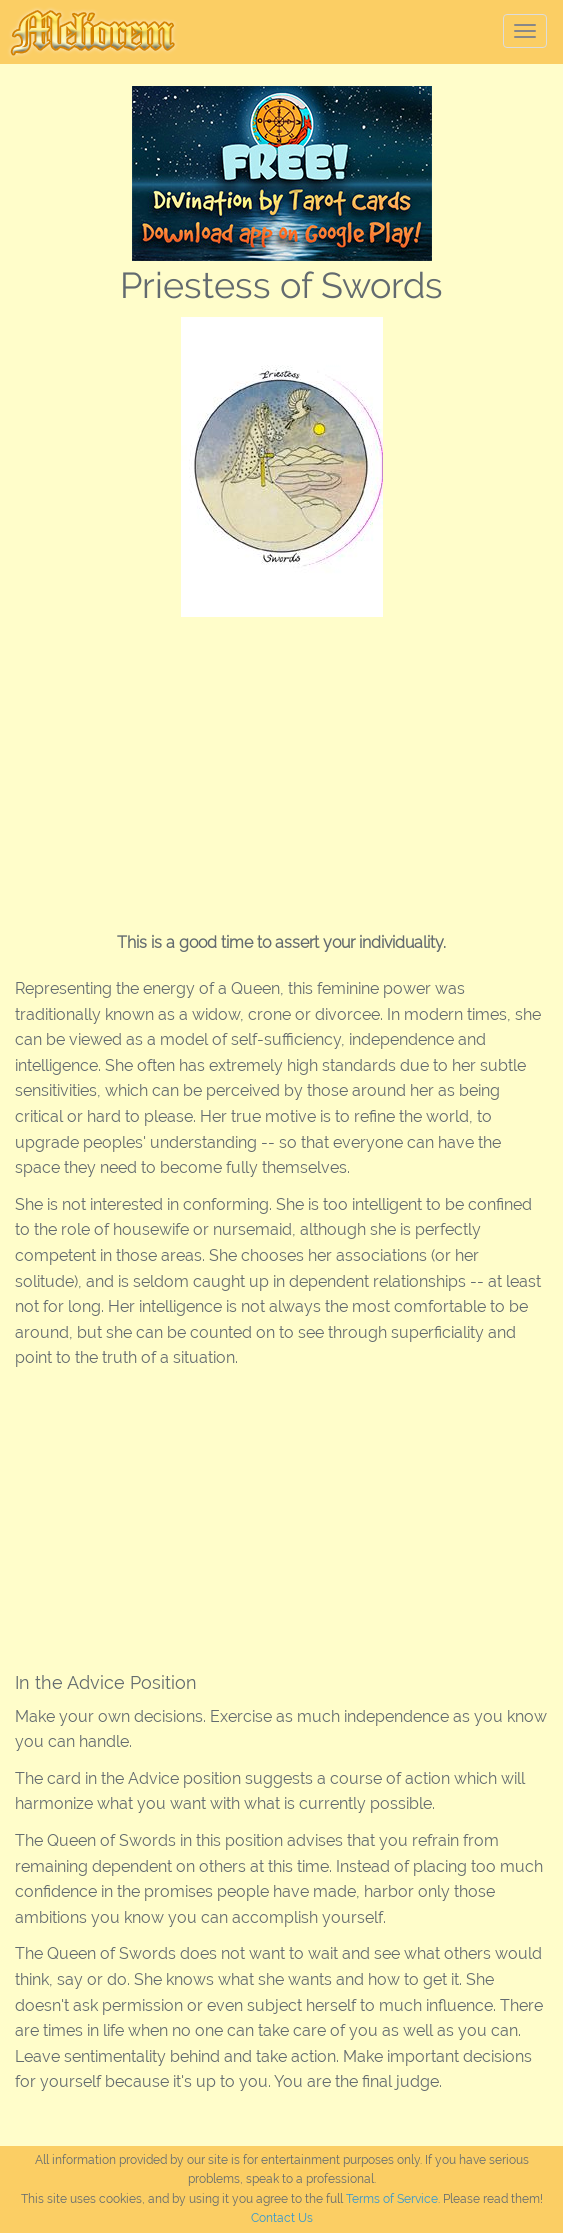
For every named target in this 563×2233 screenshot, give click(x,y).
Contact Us (282, 2218)
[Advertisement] (281, 767)
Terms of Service (392, 2199)
